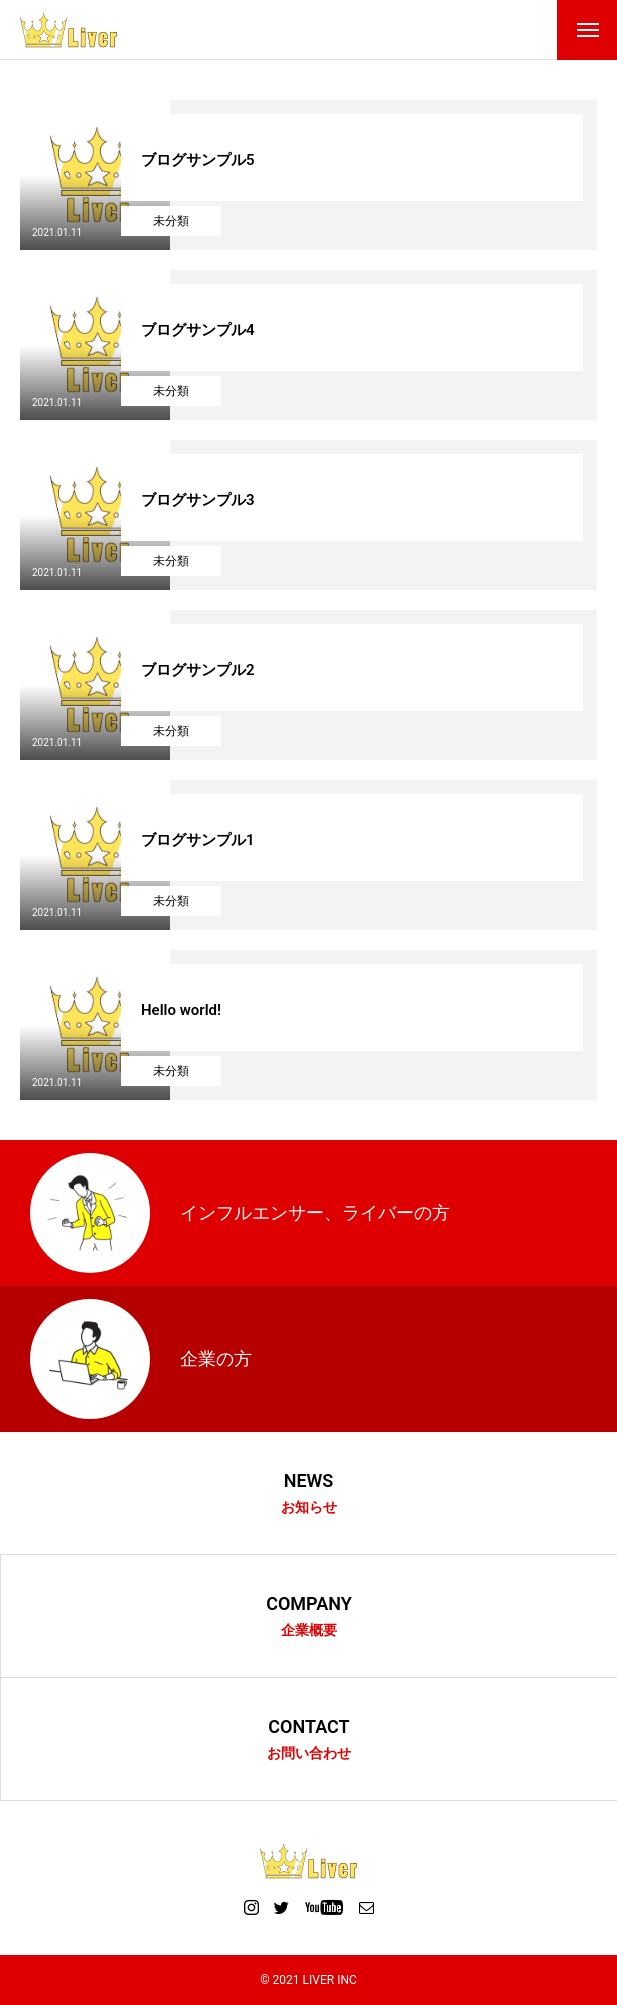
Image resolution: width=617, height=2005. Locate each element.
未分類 (171, 221)
